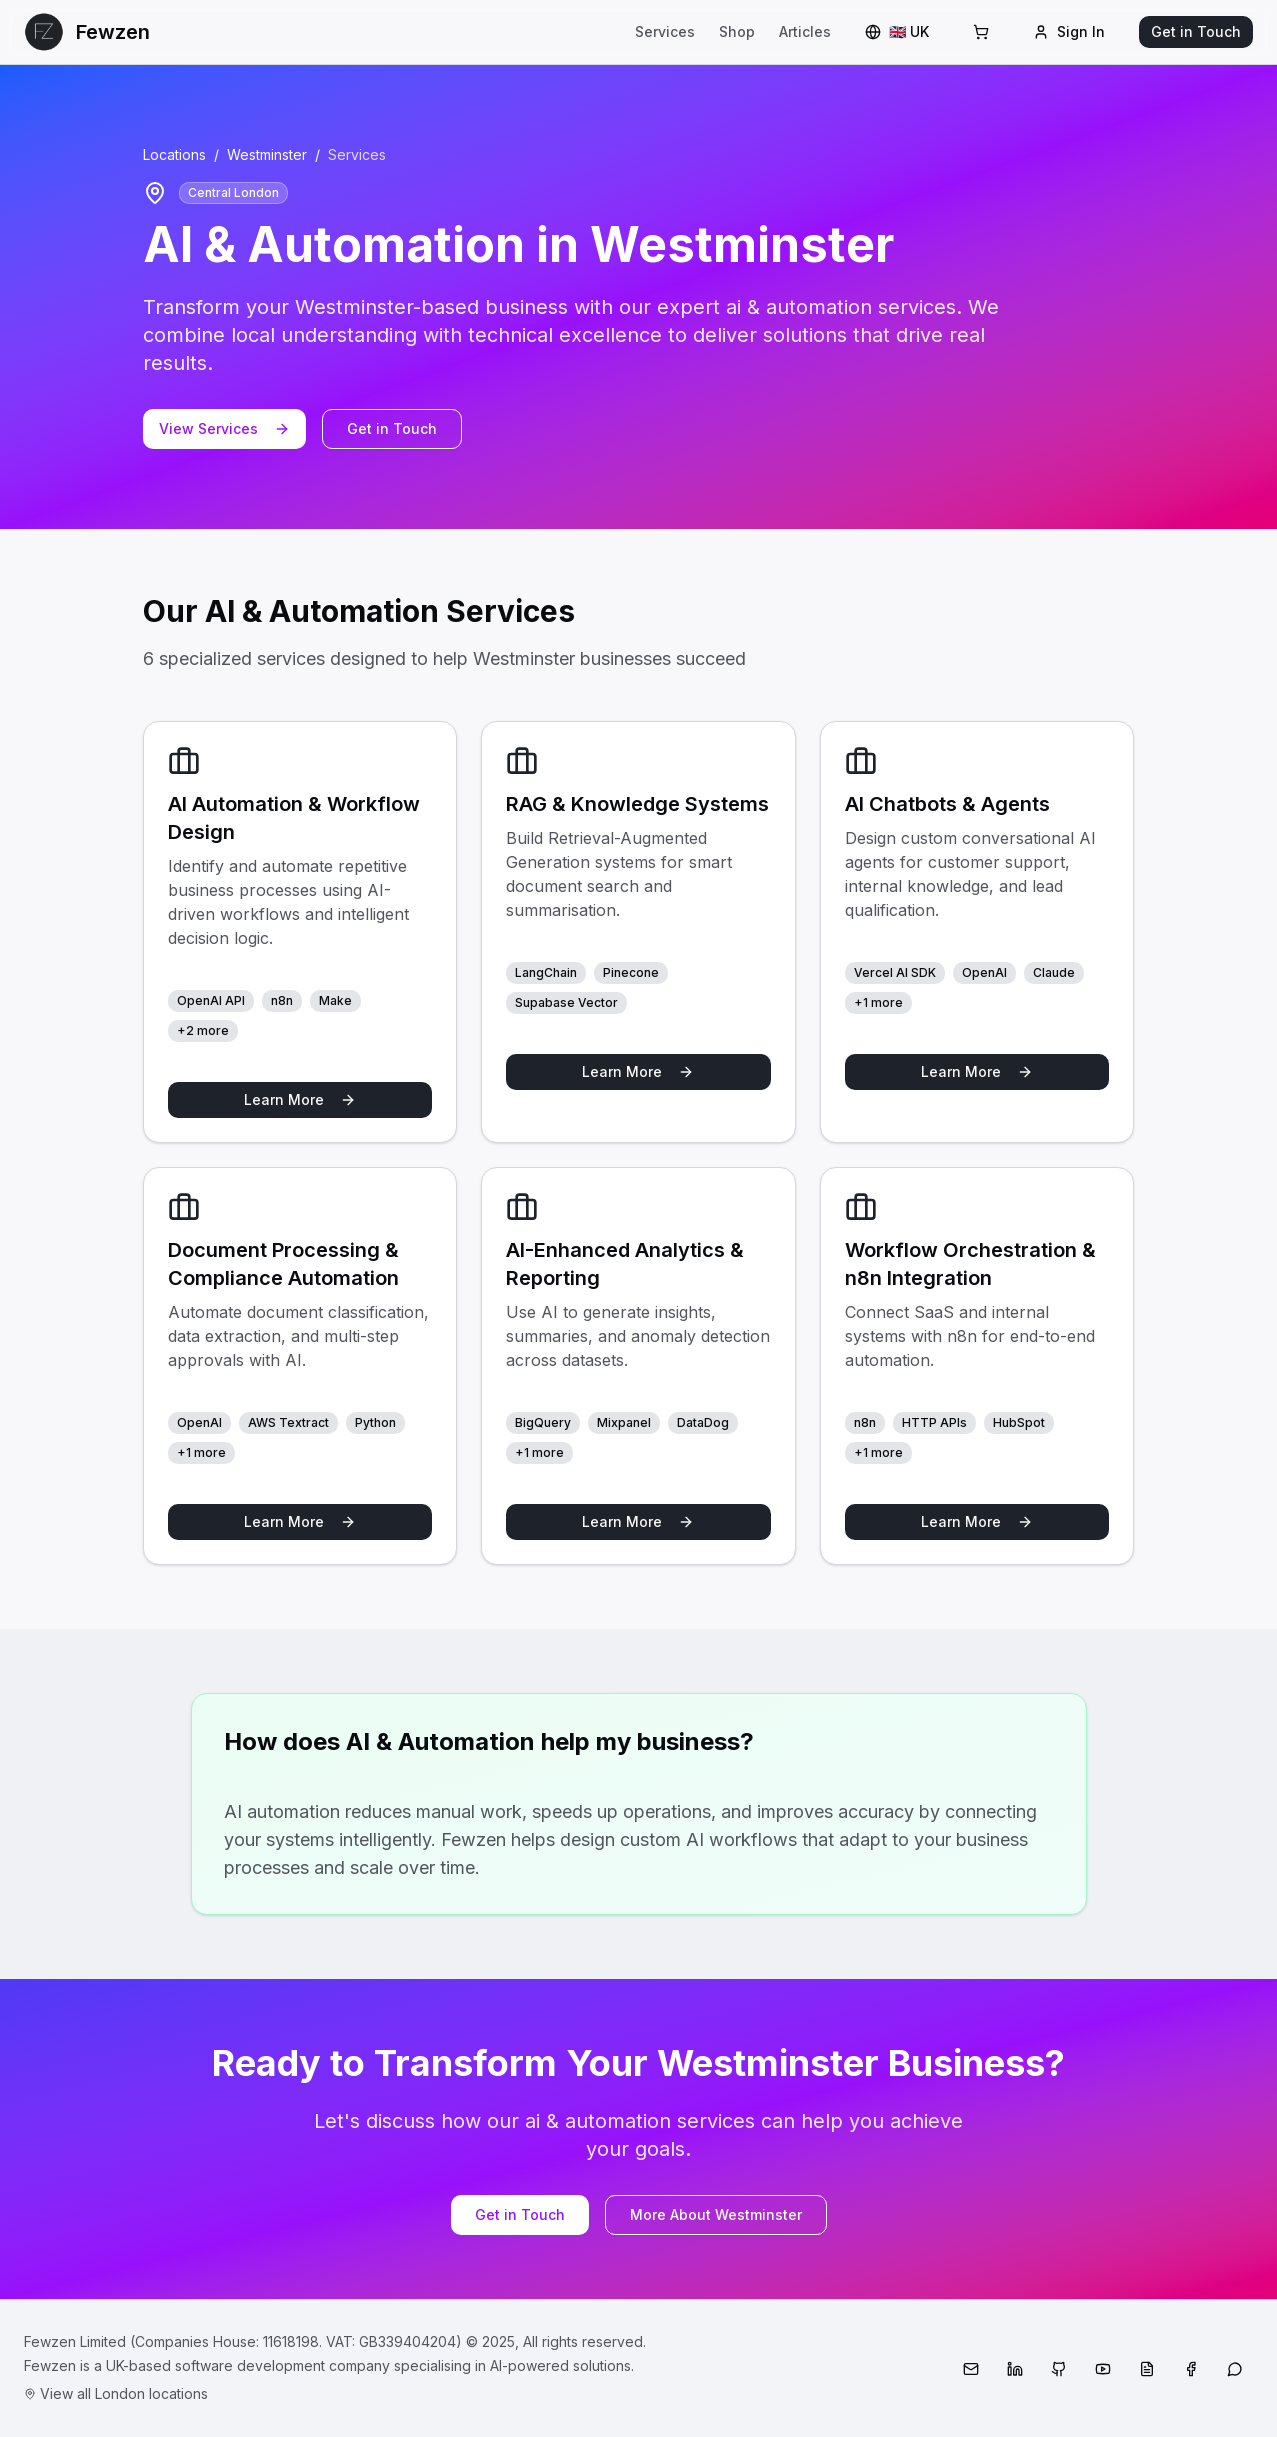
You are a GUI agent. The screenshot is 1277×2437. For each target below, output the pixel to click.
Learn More (300, 1099)
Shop (737, 31)
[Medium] (1147, 2369)
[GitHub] (1059, 2369)
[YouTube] (1103, 2369)
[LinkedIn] (1015, 2369)
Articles (805, 31)
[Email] (971, 2369)
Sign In (1069, 31)
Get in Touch (1196, 31)
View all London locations (116, 2393)
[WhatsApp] (1235, 2369)
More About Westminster (716, 2214)
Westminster (267, 154)
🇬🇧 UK (897, 31)
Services (665, 31)
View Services (224, 428)
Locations (174, 154)
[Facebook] (1191, 2369)
